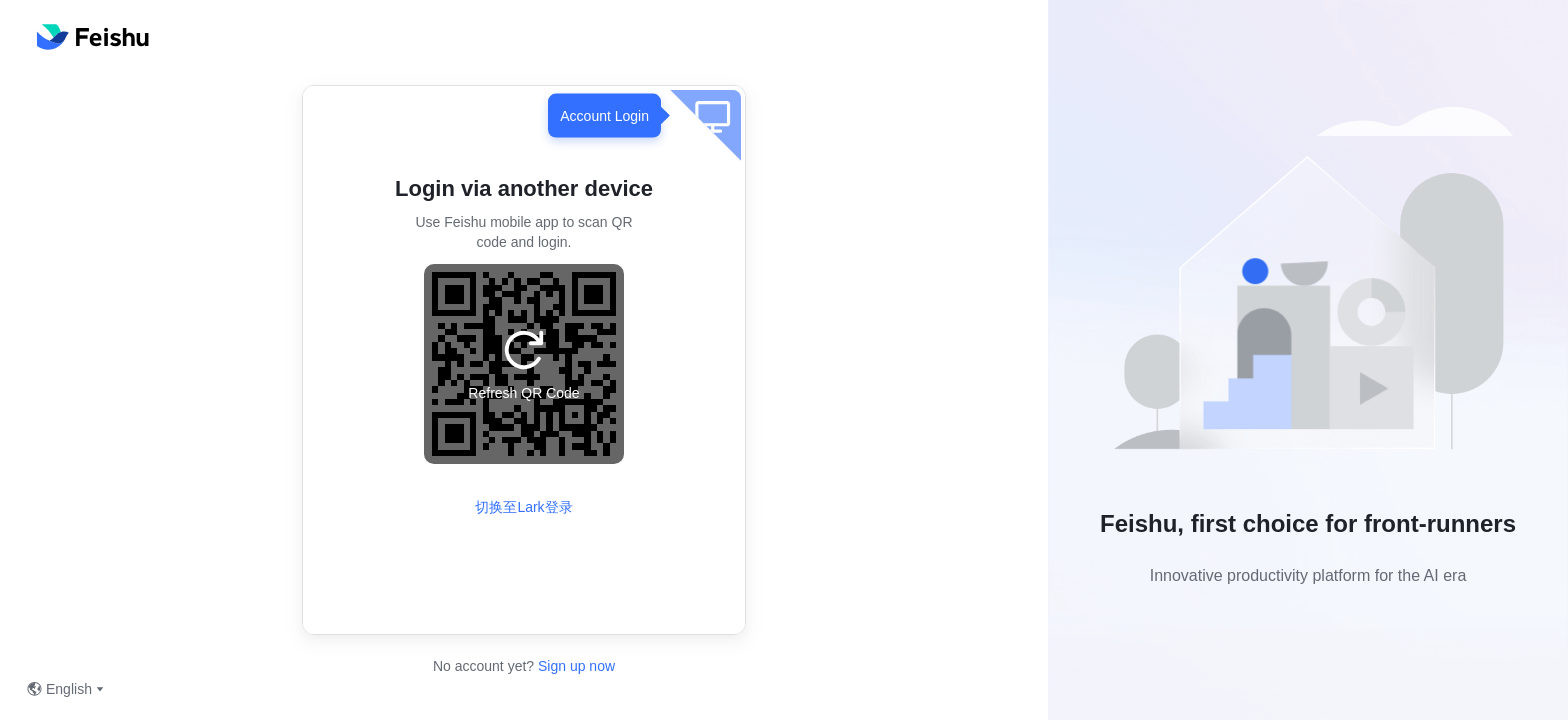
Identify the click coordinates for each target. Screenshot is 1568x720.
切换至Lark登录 (523, 507)
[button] (1308, 286)
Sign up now (574, 666)
